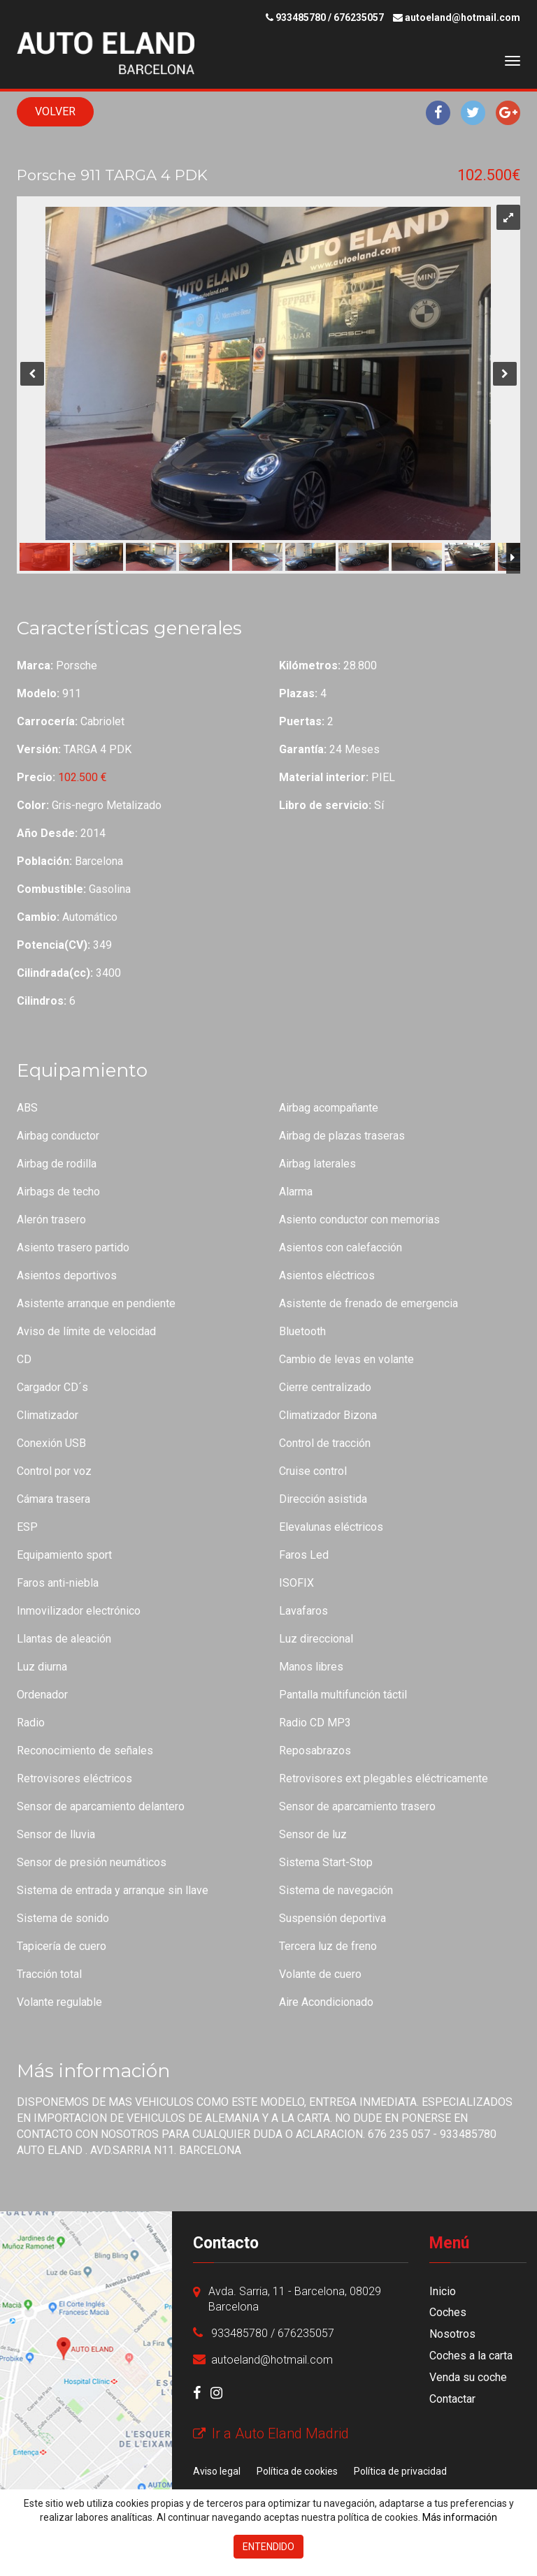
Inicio (442, 2291)
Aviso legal (217, 2471)
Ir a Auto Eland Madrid (271, 2433)
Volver (55, 111)
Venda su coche (468, 2377)
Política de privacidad (400, 2471)
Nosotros (452, 2334)
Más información (459, 2517)
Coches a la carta (471, 2355)
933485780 (300, 17)
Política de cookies (297, 2471)
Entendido (268, 2546)
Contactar (452, 2399)
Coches (447, 2312)
